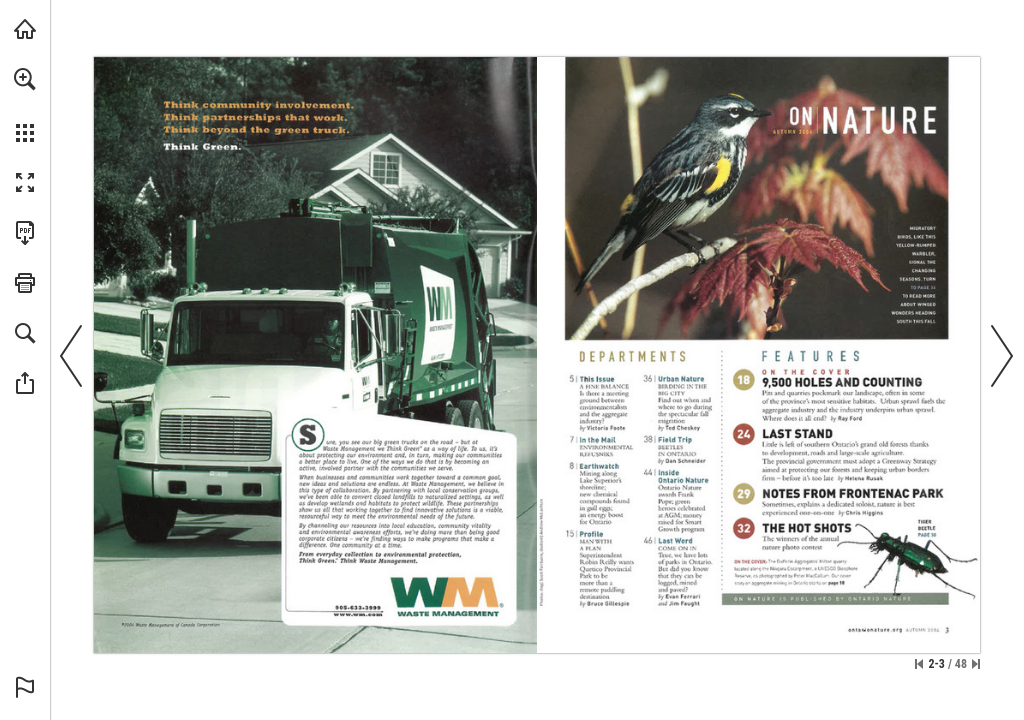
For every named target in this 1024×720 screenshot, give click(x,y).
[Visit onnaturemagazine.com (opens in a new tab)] (25, 29)
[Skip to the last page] (976, 664)
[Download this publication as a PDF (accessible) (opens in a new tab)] (25, 233)
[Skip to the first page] (919, 664)
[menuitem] (25, 105)
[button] (25, 79)
